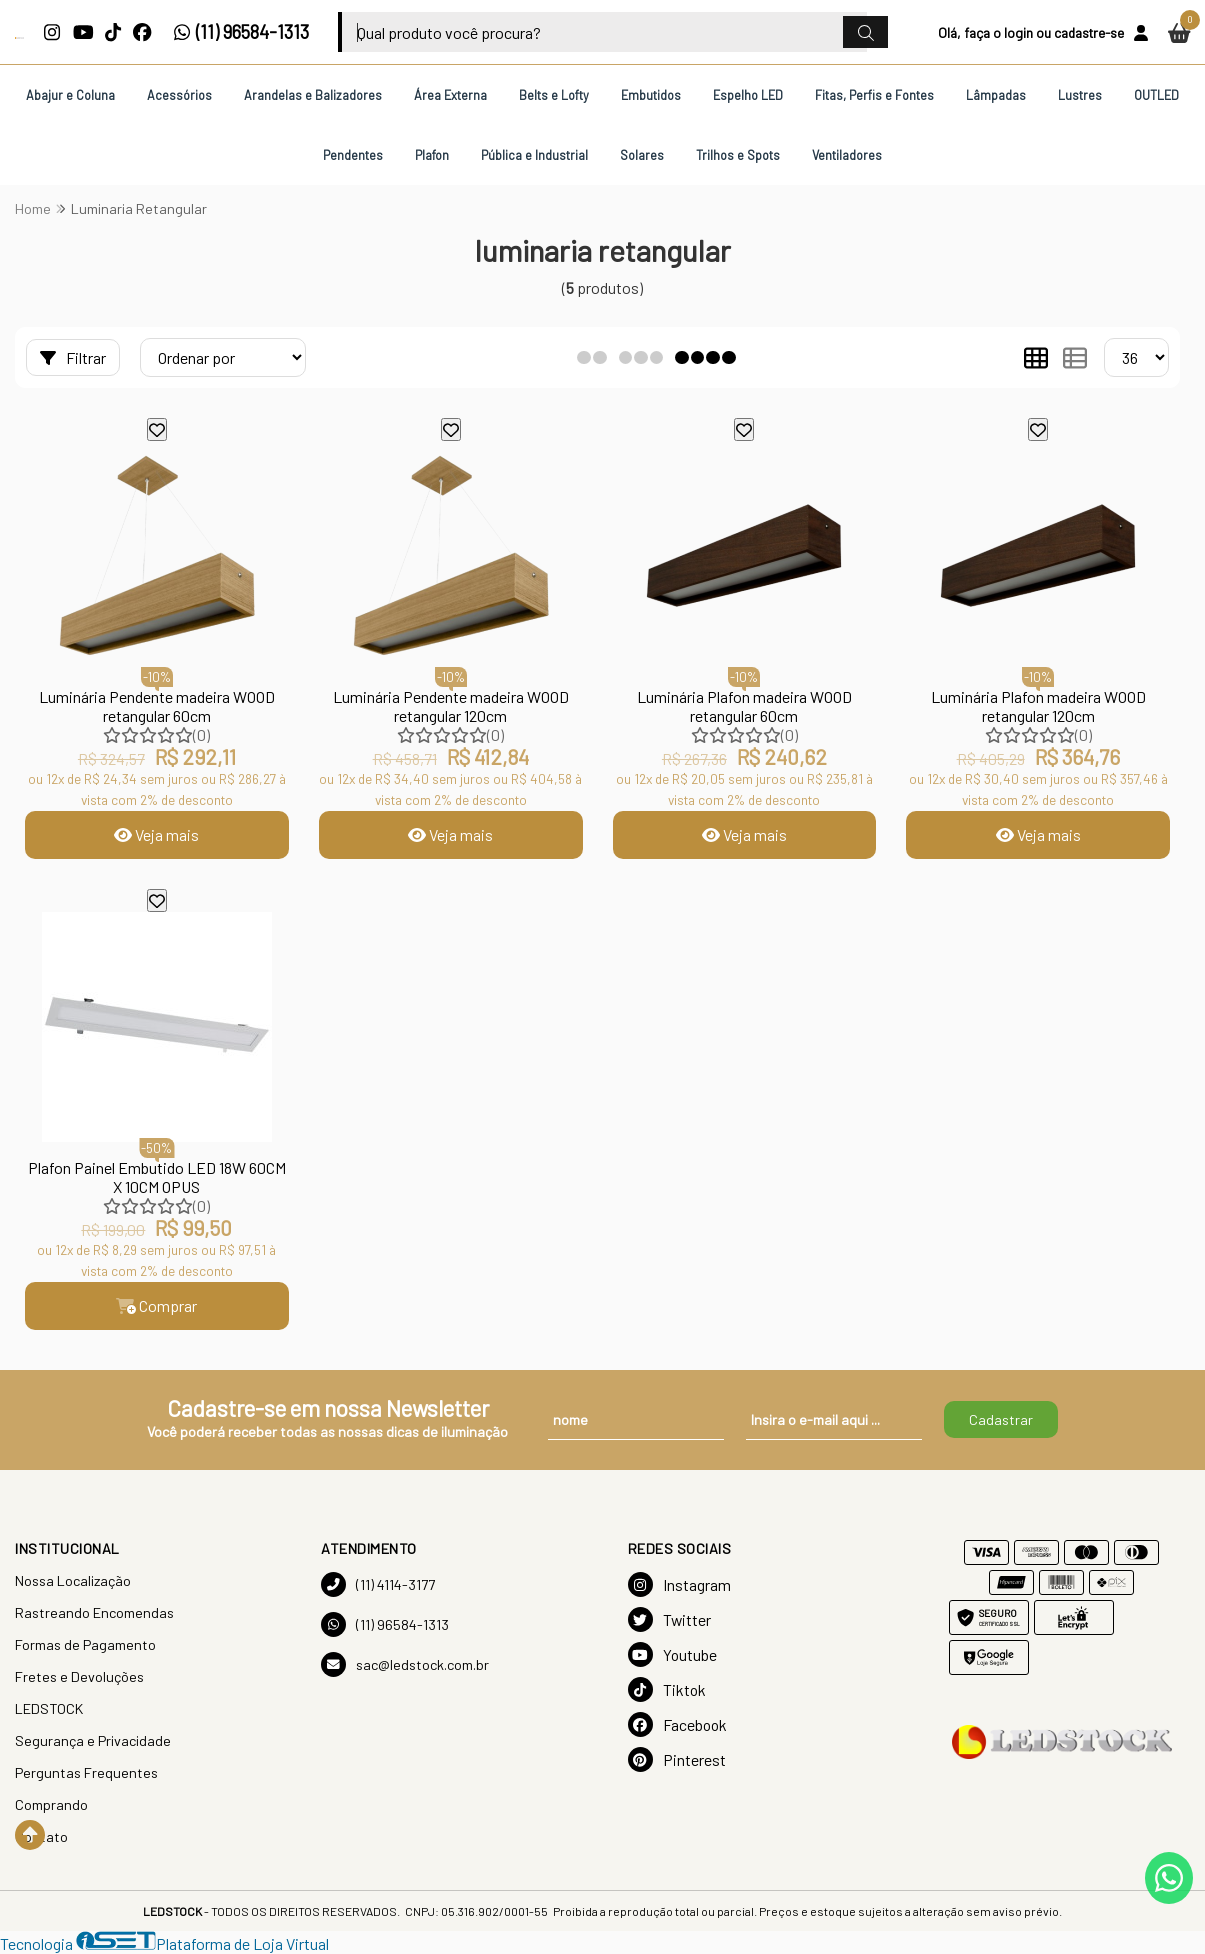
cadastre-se (1089, 32)
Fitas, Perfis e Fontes (874, 95)
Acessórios (179, 95)
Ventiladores (847, 155)
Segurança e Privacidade (93, 1740)
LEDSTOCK (49, 1708)
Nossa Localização (73, 1580)
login (1018, 32)
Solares (642, 155)
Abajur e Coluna (70, 95)
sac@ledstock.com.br (405, 1664)
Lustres (1080, 95)
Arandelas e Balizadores (313, 95)
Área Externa (450, 95)
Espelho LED (748, 95)
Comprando (51, 1804)
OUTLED (1156, 95)
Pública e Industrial (534, 155)
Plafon (432, 155)
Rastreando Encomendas (94, 1612)
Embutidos (651, 95)
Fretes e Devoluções (79, 1676)
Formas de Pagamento (85, 1644)
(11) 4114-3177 (378, 1584)
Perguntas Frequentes (86, 1772)
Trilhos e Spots (738, 155)
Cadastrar (1001, 1419)
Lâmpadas (996, 95)
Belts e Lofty (554, 95)
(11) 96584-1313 (241, 32)
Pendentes (353, 155)
